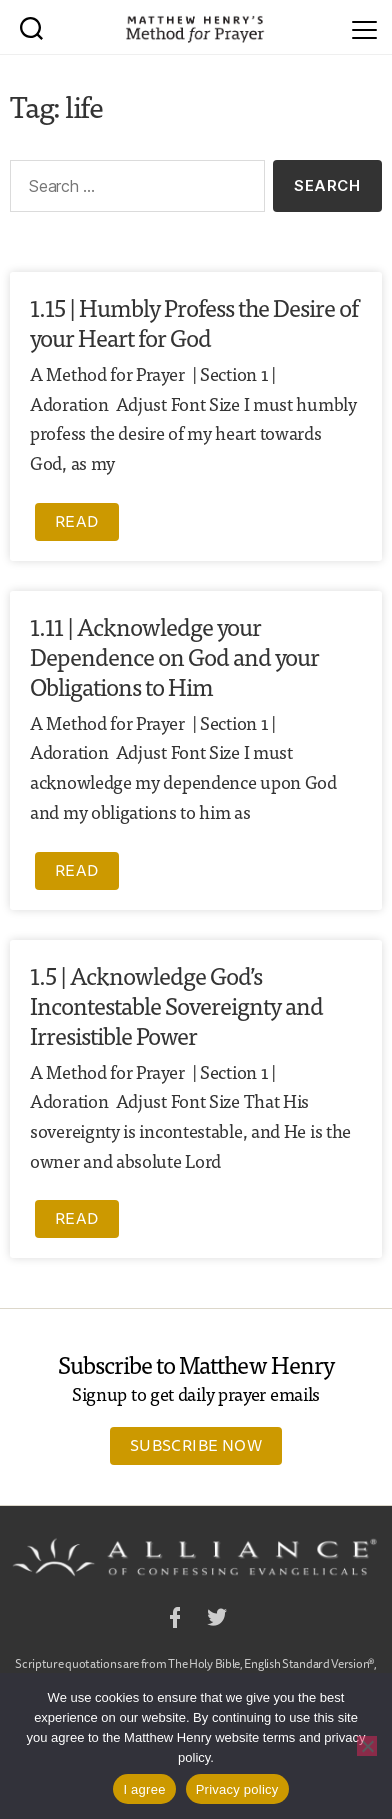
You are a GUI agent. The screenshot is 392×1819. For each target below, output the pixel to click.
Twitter (217, 1620)
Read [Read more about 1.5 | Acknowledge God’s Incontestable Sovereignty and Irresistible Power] (77, 1218)
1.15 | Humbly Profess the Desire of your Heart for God (194, 321)
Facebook (175, 1620)
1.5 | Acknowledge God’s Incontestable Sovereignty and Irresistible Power (176, 1004)
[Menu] (364, 27)
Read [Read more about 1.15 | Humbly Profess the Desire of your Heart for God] (77, 521)
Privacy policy (237, 1789)
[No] (367, 1746)
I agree (144, 1789)
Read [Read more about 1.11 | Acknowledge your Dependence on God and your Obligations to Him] (77, 870)
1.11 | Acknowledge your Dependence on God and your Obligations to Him (174, 655)
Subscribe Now (196, 1445)
